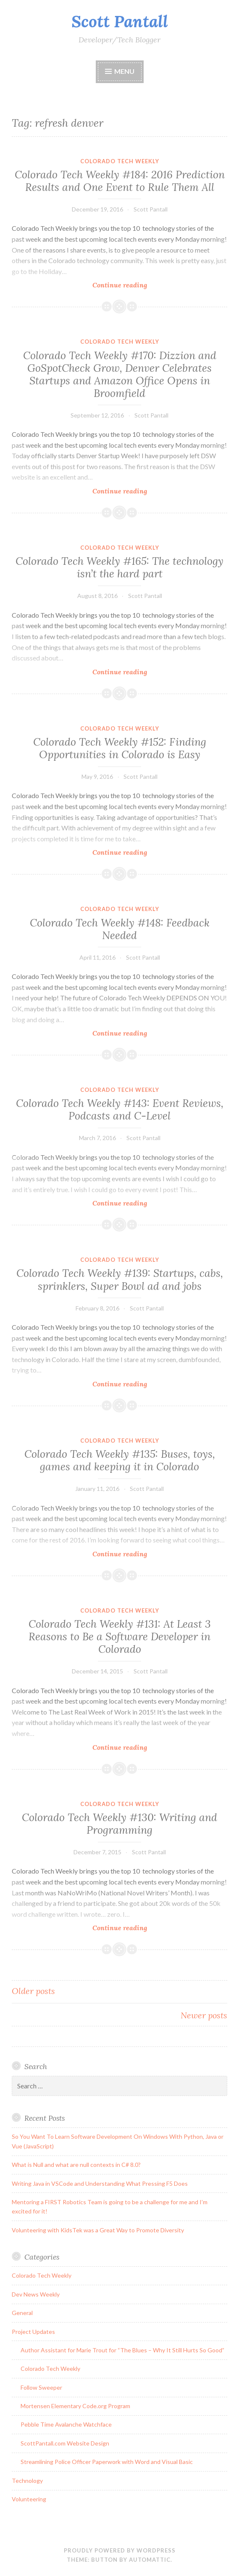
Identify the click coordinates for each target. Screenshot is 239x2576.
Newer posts (204, 2015)
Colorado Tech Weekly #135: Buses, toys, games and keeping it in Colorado (119, 1460)
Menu (124, 71)
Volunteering (29, 2499)
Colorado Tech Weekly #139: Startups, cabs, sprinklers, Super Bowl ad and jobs (119, 1279)
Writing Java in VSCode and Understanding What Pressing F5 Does (100, 2183)
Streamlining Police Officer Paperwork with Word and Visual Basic (107, 2461)
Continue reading (135, 284)
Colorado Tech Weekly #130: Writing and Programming (119, 1824)
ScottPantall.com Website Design (65, 2443)
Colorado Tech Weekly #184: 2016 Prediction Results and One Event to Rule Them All (120, 181)
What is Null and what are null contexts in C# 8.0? (76, 2164)
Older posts (33, 1991)
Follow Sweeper (41, 2387)
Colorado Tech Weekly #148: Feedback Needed (120, 929)
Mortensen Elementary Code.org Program (75, 2405)
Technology (27, 2480)
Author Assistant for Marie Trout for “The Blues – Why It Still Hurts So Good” (122, 2350)
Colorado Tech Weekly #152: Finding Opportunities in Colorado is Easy (119, 748)
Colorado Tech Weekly (119, 161)
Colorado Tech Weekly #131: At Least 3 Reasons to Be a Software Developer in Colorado (120, 1636)
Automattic (150, 2559)
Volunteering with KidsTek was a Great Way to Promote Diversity (98, 2230)
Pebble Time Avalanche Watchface (66, 2424)
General (22, 2312)
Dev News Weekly (36, 2294)
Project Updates (33, 2331)
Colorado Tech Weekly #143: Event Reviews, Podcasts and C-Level (119, 1109)
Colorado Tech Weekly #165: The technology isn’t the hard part (119, 567)
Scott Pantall (119, 21)
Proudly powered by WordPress (120, 2550)
